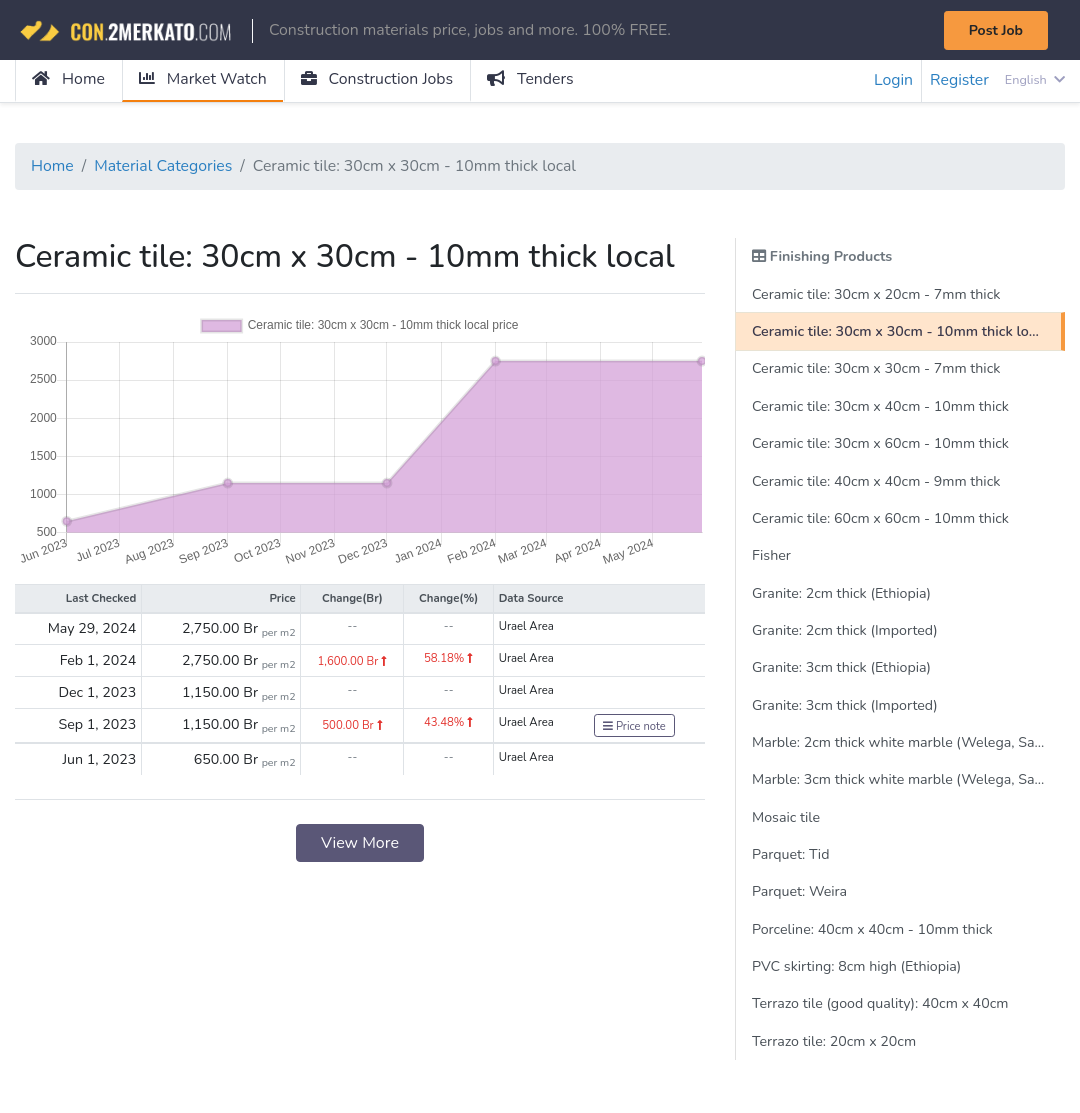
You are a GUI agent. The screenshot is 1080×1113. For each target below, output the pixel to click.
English (1034, 80)
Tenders (534, 80)
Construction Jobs (380, 80)
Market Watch (203, 80)
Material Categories (165, 167)
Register (959, 81)
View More (360, 845)
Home (68, 80)
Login (892, 81)
